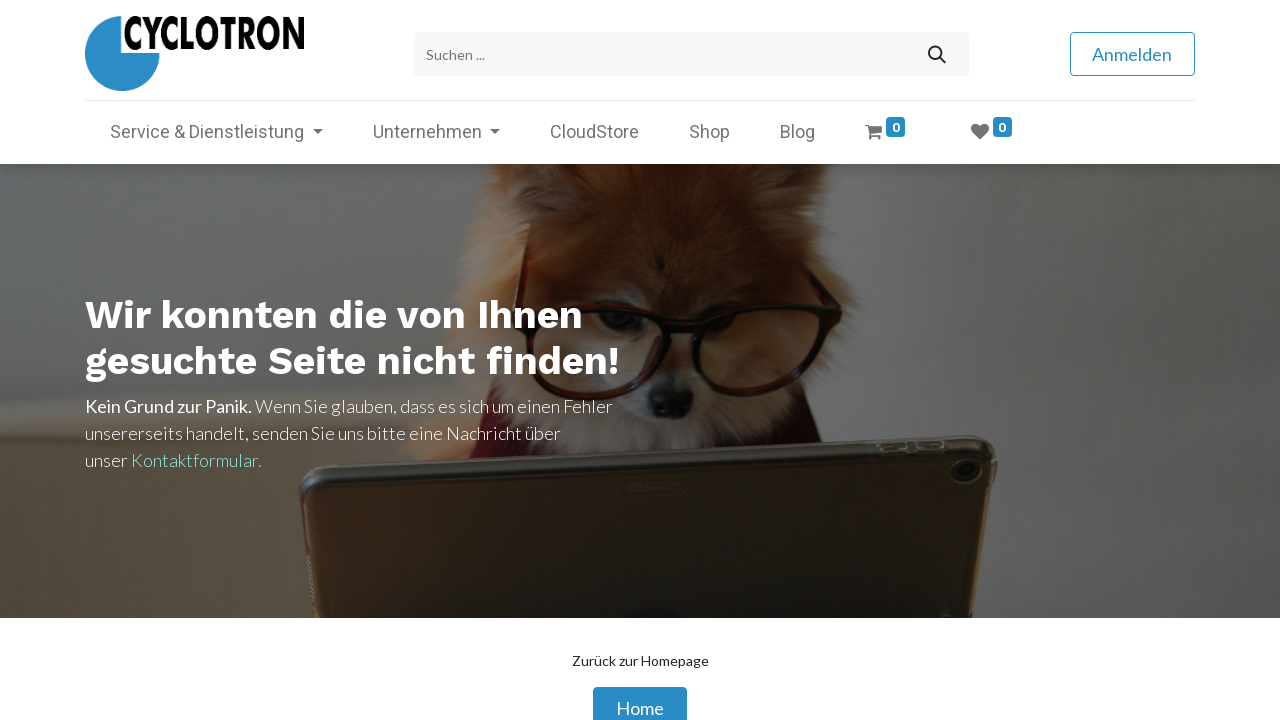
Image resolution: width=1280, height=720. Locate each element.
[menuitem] (594, 130)
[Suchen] (936, 53)
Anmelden (1132, 53)
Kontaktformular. (196, 458)
